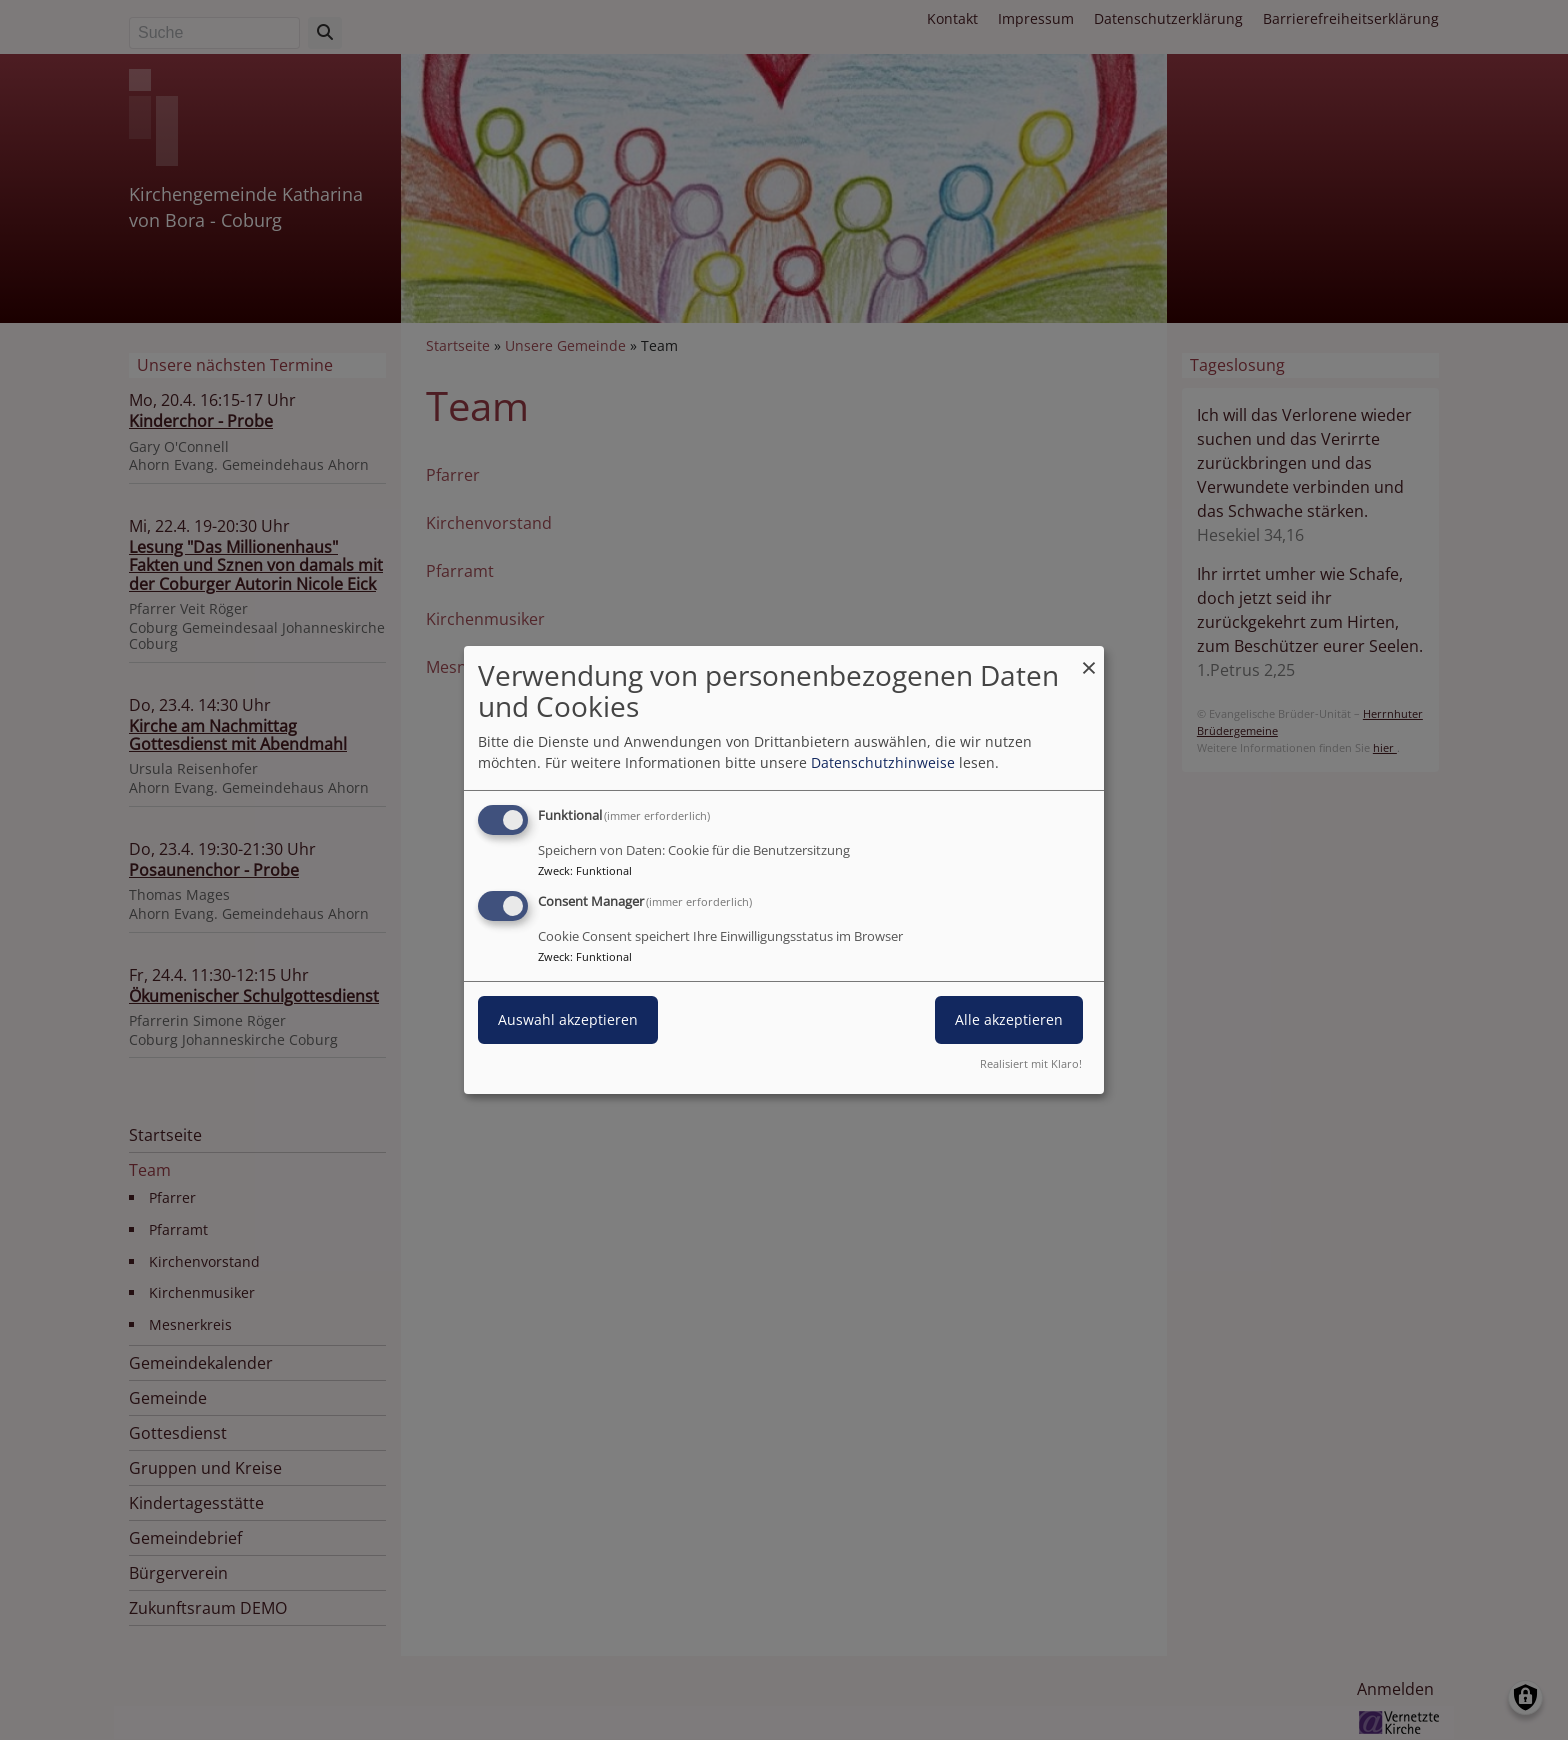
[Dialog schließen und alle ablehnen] (1089, 658)
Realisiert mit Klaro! (1031, 1063)
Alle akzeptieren (1009, 1019)
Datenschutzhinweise (883, 762)
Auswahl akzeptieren (568, 1019)
